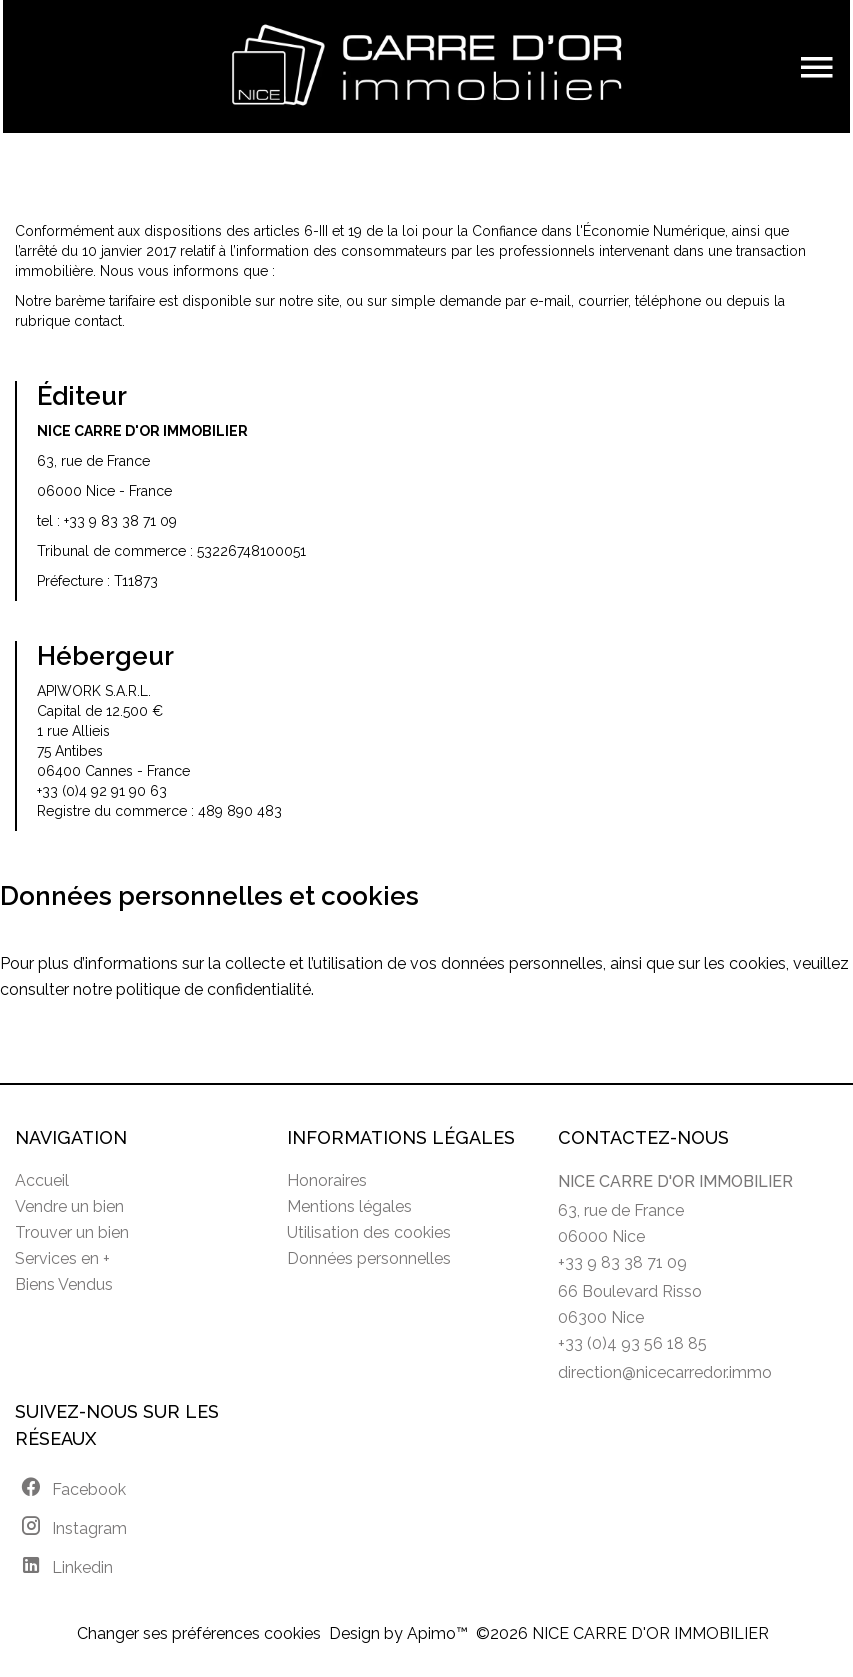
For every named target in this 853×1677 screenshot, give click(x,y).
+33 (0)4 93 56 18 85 (632, 1343)
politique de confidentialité (213, 989)
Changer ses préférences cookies (199, 1633)
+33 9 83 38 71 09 (120, 521)
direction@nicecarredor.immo (665, 1372)
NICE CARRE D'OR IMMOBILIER (675, 1181)
